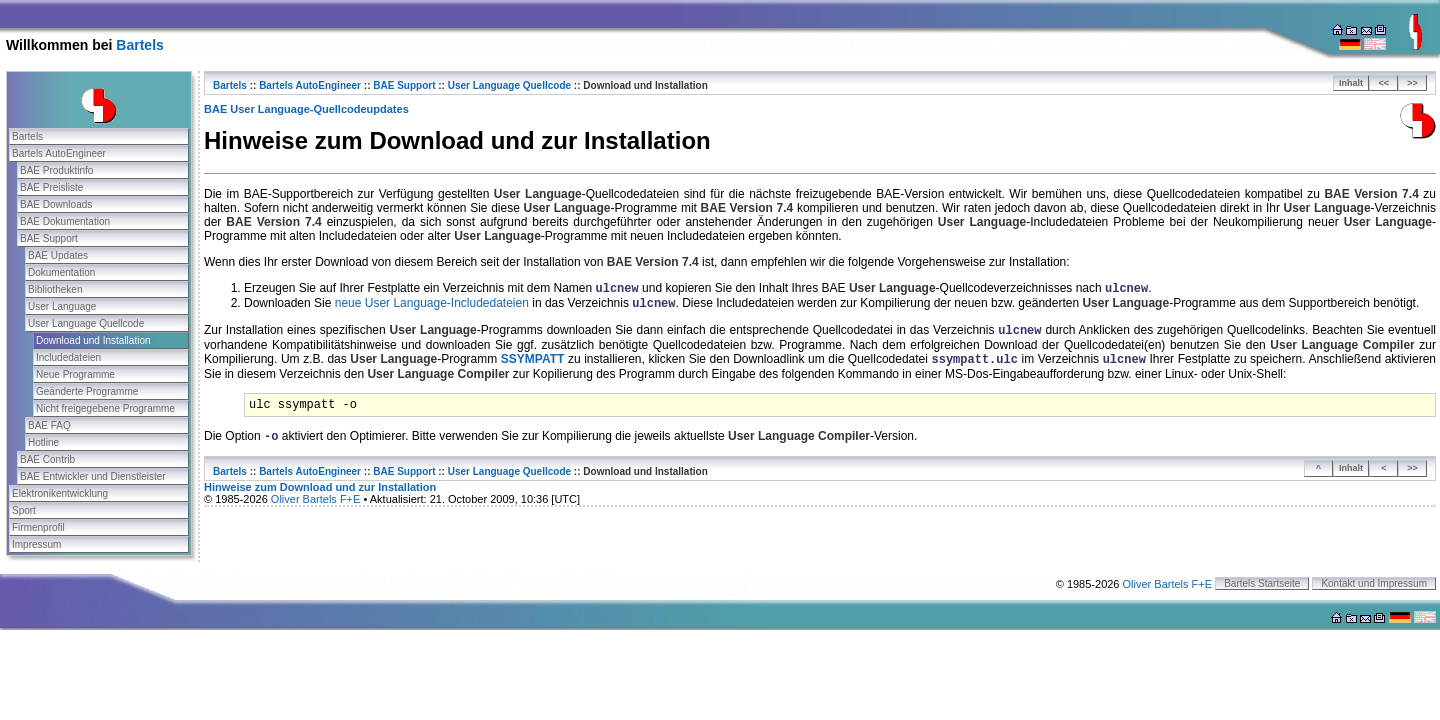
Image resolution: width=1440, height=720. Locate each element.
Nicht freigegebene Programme (105, 408)
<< (1384, 83)
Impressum (36, 544)
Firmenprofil (38, 527)
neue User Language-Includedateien (432, 303)
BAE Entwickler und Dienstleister (93, 476)
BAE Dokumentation (65, 221)
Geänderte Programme (87, 391)
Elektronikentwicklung (60, 493)
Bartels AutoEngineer (59, 153)
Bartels (139, 45)
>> (1412, 83)
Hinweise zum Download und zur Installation (320, 487)
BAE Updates (58, 255)
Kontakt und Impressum (1374, 583)
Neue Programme (75, 374)
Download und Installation (93, 340)
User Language (62, 306)
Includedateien (68, 357)
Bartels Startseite (1262, 583)
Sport (24, 510)
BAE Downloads (56, 204)
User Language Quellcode (86, 323)
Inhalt (1351, 83)
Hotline (43, 442)
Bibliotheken (55, 289)
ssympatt (533, 359)
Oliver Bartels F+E (316, 499)
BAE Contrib (47, 459)
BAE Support (49, 238)
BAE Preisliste (51, 187)
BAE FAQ (49, 425)
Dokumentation (61, 272)
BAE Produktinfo (56, 170)
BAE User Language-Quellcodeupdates (306, 109)
